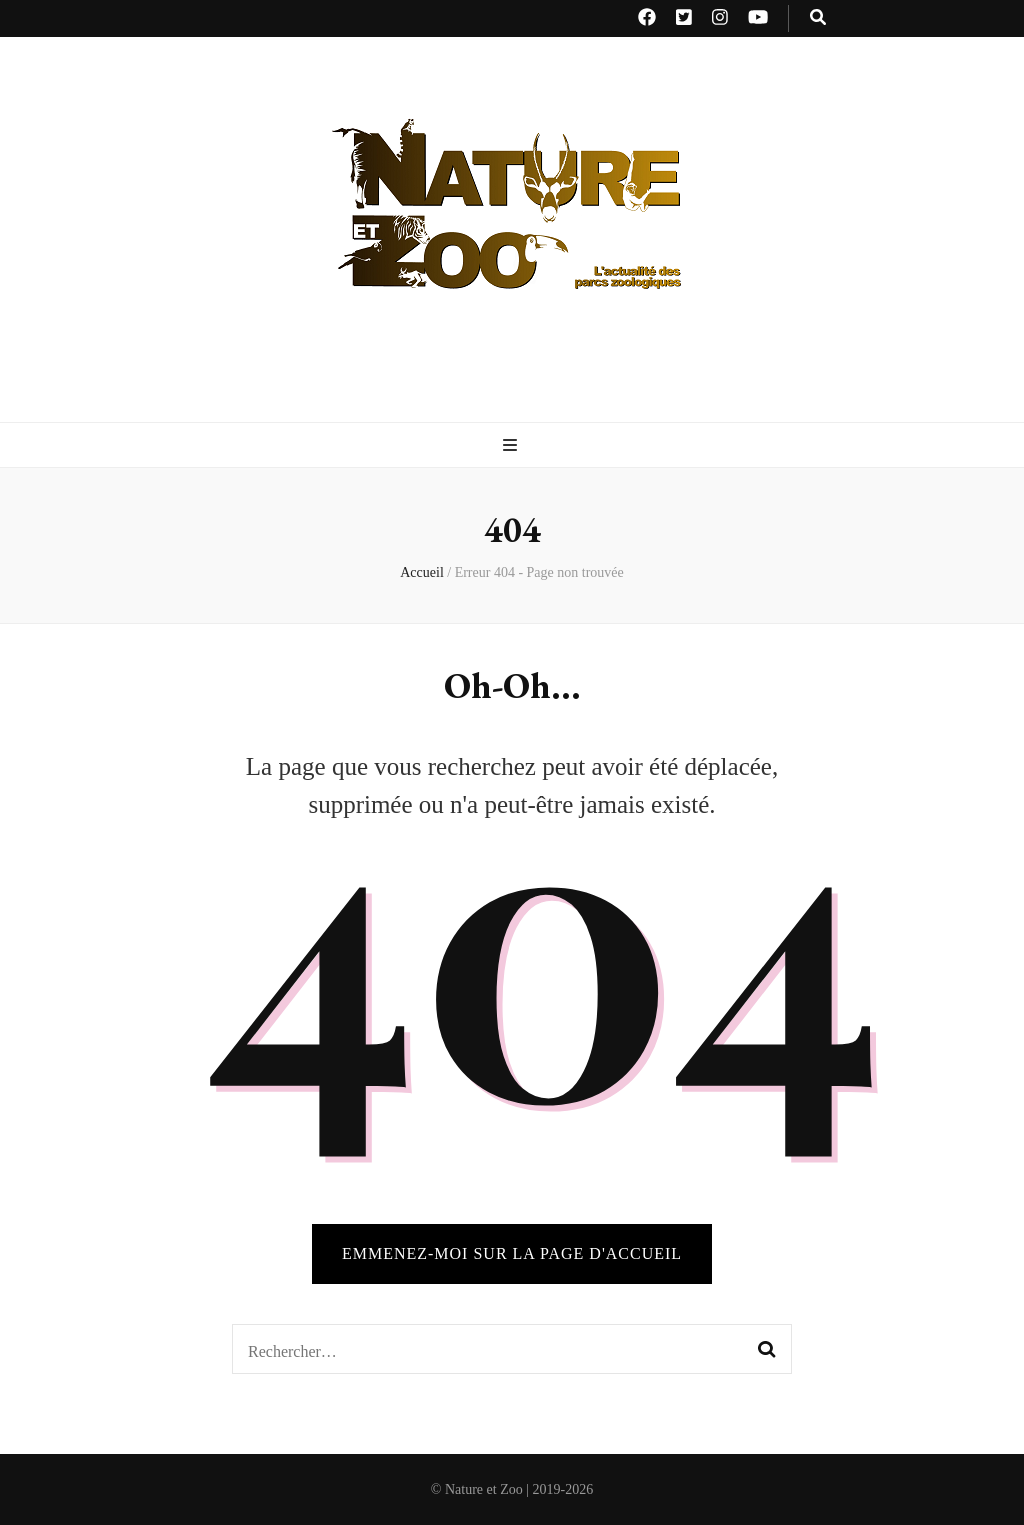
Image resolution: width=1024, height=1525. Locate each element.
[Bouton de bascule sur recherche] (818, 18)
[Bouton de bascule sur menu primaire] (512, 446)
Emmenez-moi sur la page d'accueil (512, 1253)
